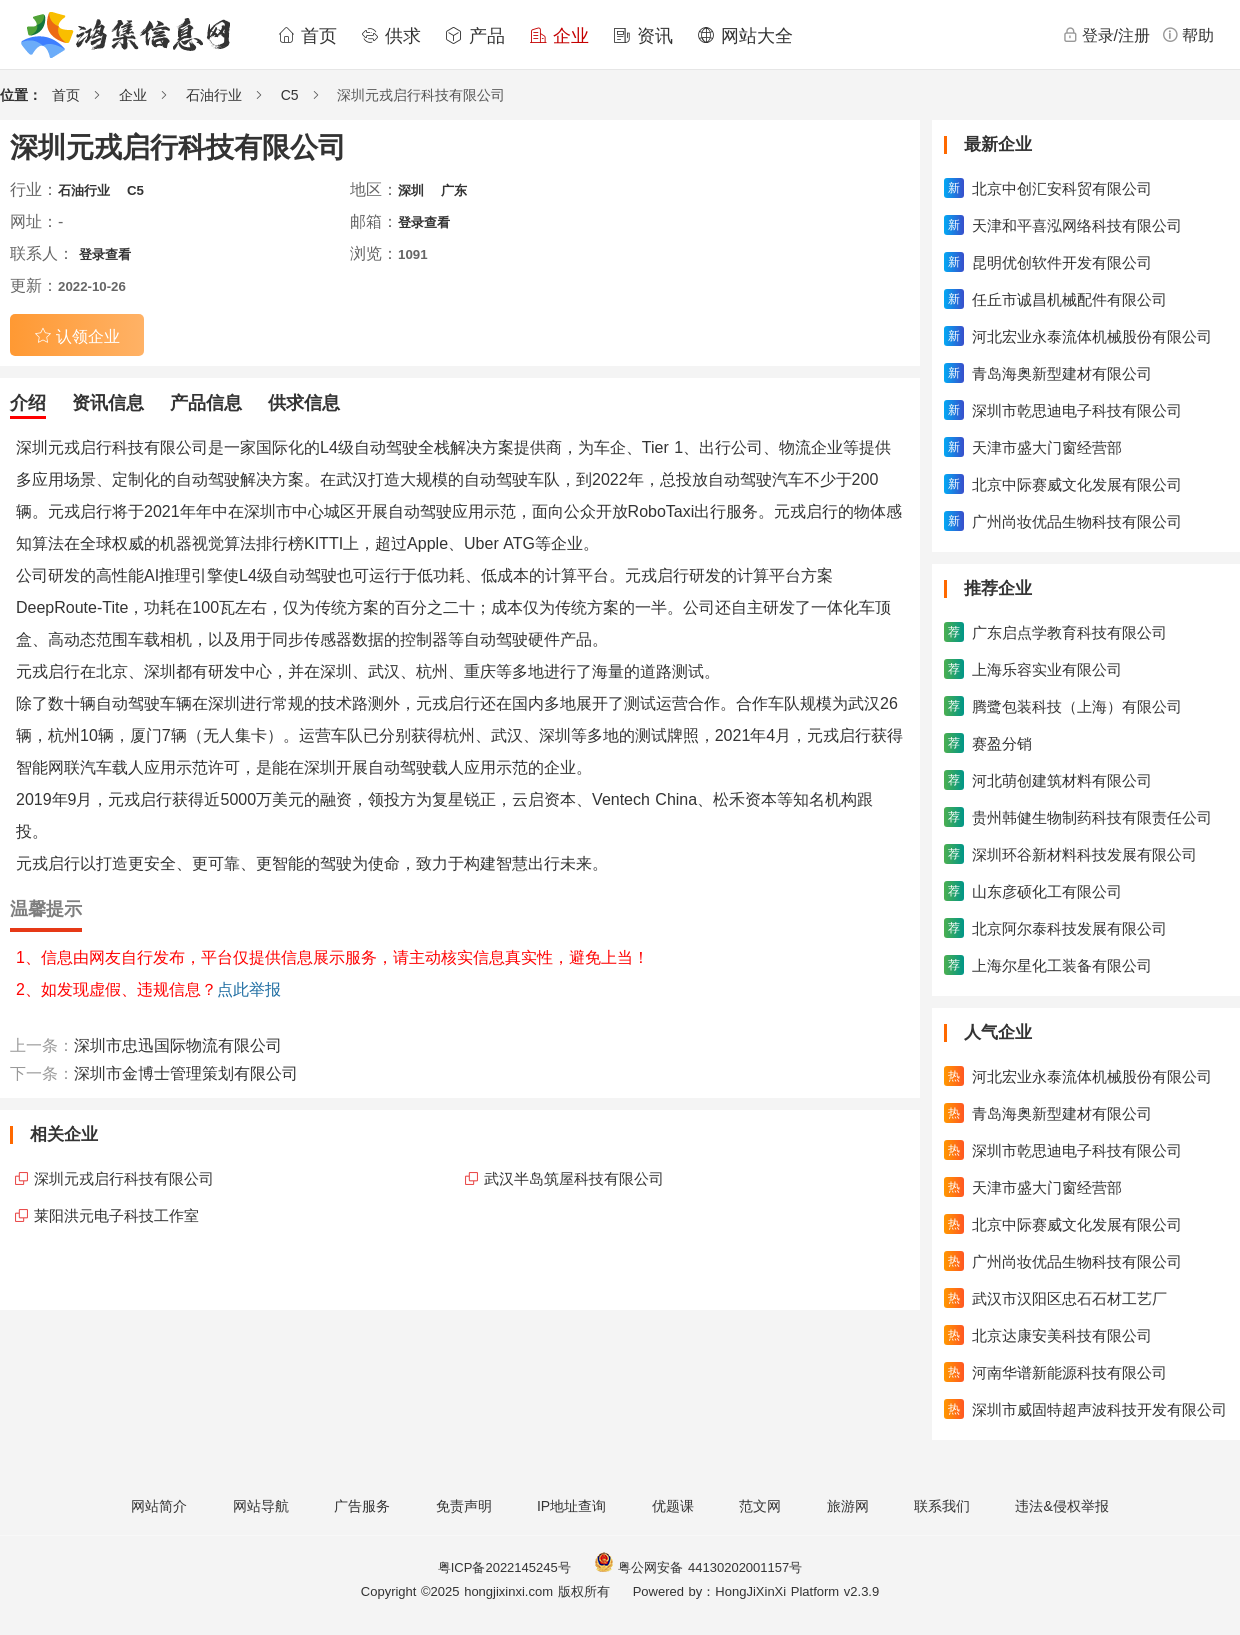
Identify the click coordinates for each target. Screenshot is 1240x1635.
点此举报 (249, 989)
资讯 (643, 36)
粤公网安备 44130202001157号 (698, 1567)
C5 (290, 95)
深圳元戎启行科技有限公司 (124, 1178)
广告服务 (362, 1506)
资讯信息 (108, 403)
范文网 (760, 1506)
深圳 (411, 190)
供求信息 (304, 403)
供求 (391, 36)
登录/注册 (1106, 35)
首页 (307, 36)
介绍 (28, 403)
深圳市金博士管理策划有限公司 (186, 1073)
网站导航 (261, 1506)
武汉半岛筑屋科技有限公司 (574, 1178)
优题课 (673, 1506)
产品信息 (206, 403)
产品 (475, 36)
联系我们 (942, 1506)
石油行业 (214, 95)
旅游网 (848, 1506)
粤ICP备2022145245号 (504, 1567)
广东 (454, 190)
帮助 (1188, 35)
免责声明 (464, 1506)
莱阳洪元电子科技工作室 (116, 1215)
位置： (21, 95)
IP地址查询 (571, 1506)
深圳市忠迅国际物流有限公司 (178, 1045)
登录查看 (424, 222)
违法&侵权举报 (1061, 1506)
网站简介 (159, 1506)
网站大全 (745, 36)
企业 (559, 36)
